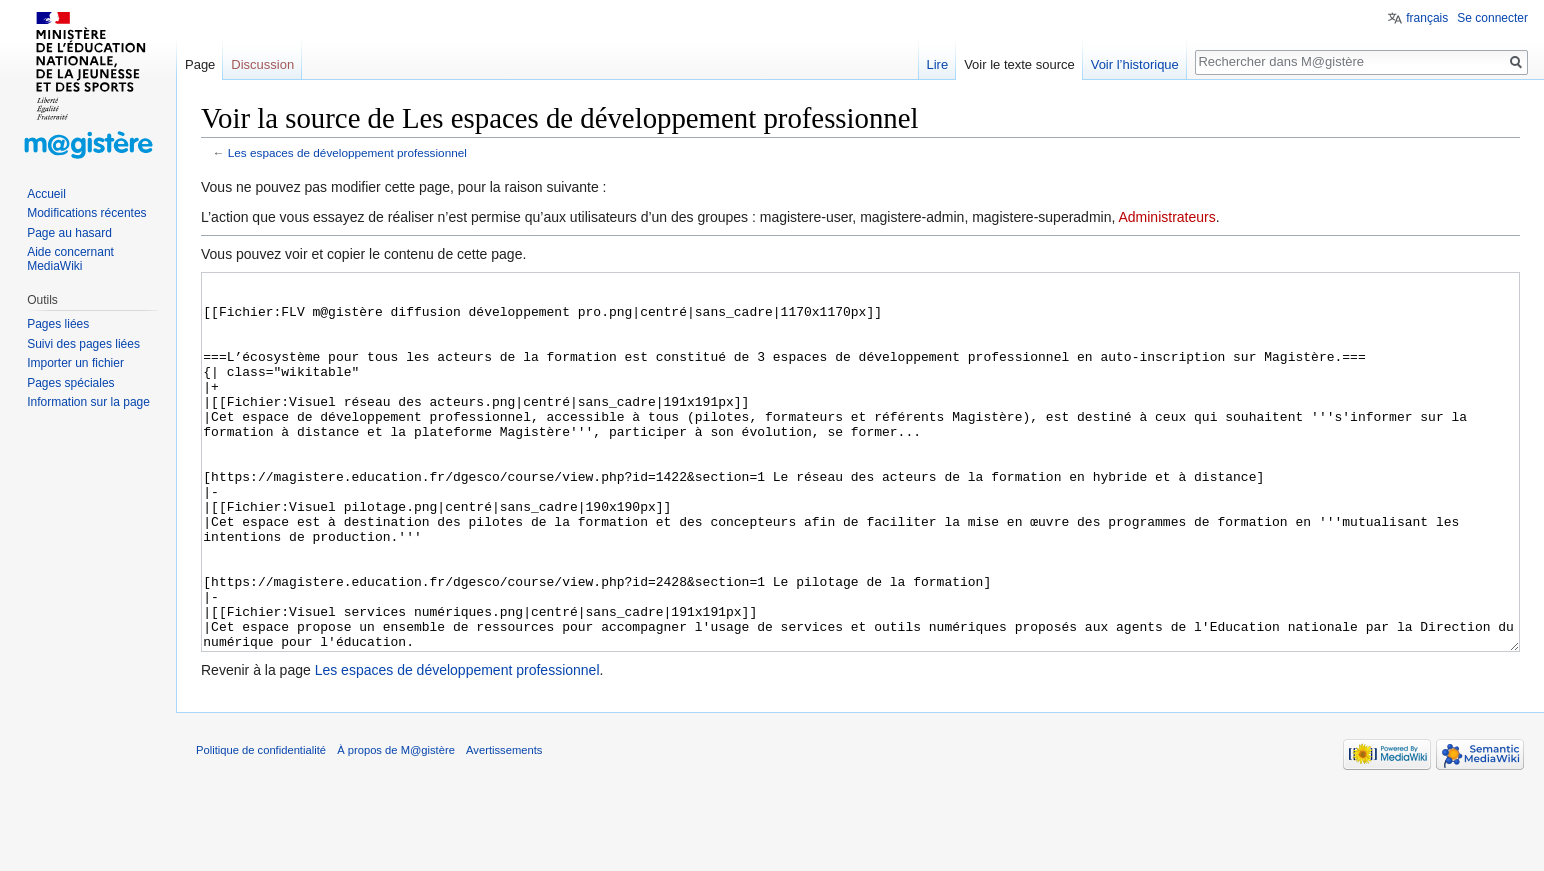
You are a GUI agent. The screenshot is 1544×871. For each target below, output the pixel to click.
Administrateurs (1166, 217)
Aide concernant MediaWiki (70, 259)
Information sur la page (88, 402)
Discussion (262, 64)
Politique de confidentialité (261, 825)
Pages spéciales (70, 383)
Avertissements (504, 825)
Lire (937, 64)
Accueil (46, 194)
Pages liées (58, 324)
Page (200, 64)
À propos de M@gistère (396, 825)
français (1427, 18)
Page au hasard (69, 233)
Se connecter (1492, 18)
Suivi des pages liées (83, 344)
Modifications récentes (86, 213)
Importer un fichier (75, 363)
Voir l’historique (1135, 64)
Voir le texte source (1019, 64)
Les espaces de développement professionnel (347, 152)
